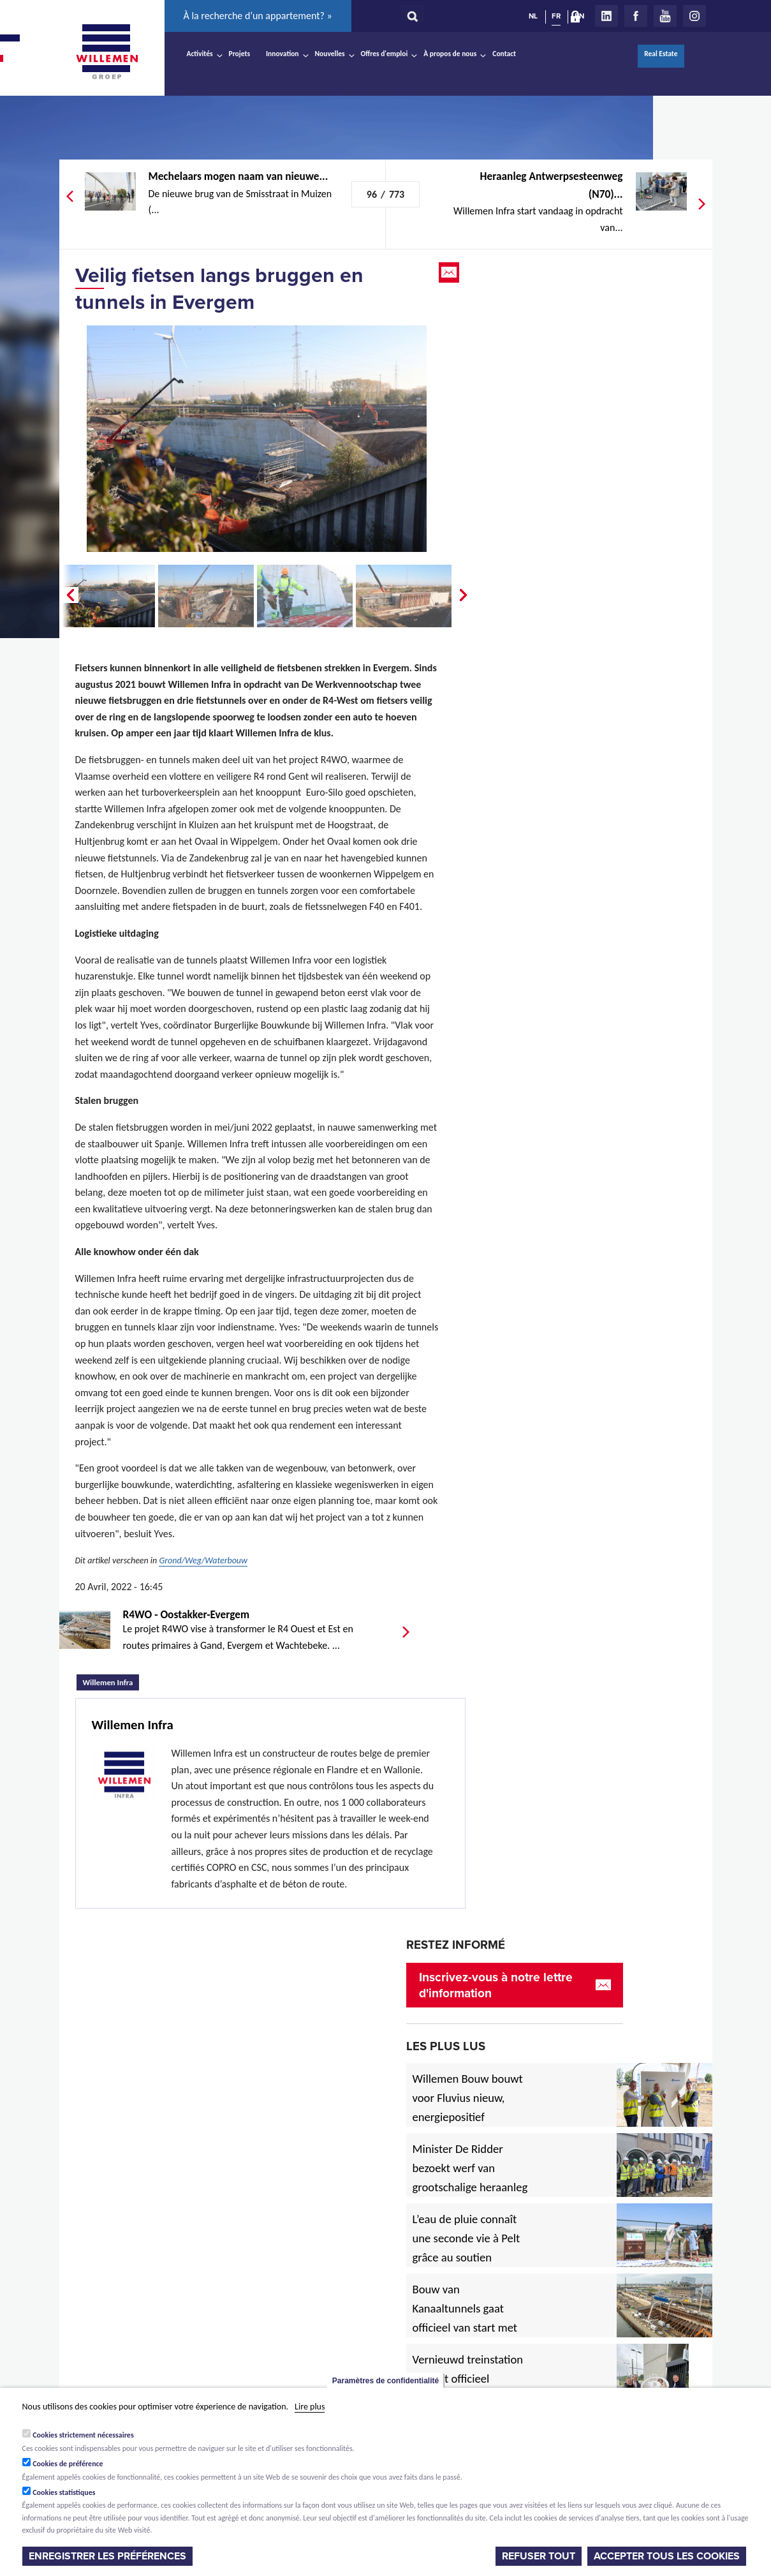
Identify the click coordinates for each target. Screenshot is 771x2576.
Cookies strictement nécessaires (83, 2435)
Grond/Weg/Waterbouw (203, 1560)
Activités (200, 53)
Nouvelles (330, 53)
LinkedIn (606, 16)
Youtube (665, 16)
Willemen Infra (111, 1680)
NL (533, 15)
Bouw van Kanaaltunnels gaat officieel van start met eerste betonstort (465, 2318)
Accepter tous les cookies (667, 2556)
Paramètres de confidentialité (385, 2380)
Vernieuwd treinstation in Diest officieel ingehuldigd (468, 2378)
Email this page (450, 272)
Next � (464, 595)
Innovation (282, 53)
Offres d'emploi (384, 53)
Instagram (694, 16)
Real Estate (660, 53)
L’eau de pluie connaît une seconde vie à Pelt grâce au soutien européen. (466, 2248)
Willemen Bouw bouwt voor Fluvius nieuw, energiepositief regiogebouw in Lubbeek (468, 2117)
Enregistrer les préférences (107, 2556)
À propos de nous (449, 53)
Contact (504, 53)
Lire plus (310, 2406)
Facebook (635, 16)
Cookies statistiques (64, 2492)
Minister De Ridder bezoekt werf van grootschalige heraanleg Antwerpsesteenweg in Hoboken (470, 2187)
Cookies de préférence (68, 2463)
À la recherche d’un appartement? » (258, 16)
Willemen (107, 51)
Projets (239, 53)
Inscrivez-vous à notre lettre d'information (496, 1985)
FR (556, 15)
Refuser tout (538, 2556)
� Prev (68, 595)
